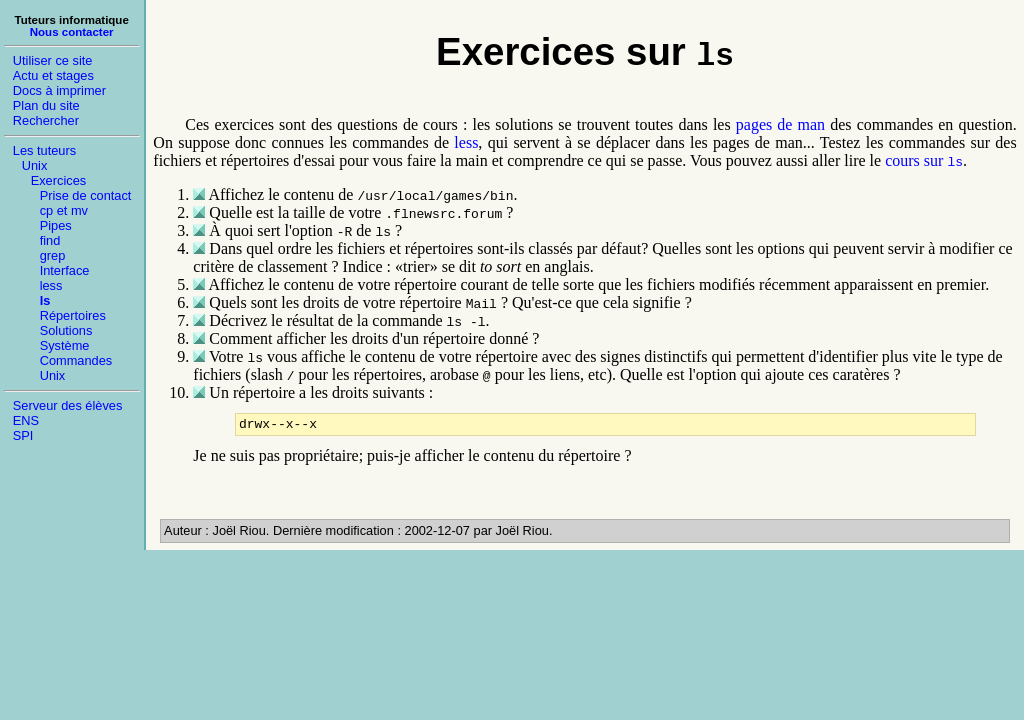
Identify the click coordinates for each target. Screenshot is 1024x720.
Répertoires (73, 315)
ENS (26, 420)
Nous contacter (72, 32)
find (50, 240)
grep (53, 255)
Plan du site (46, 105)
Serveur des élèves (68, 405)
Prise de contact (86, 195)
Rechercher (46, 120)
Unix (35, 165)
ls (45, 300)
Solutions (66, 330)
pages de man (780, 124)
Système (65, 345)
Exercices (58, 180)
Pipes (56, 225)
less (51, 285)
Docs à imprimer (59, 90)
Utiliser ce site (53, 60)
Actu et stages (53, 75)
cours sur (924, 160)
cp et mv (64, 210)
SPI (23, 435)
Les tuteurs (44, 150)
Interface (65, 270)
